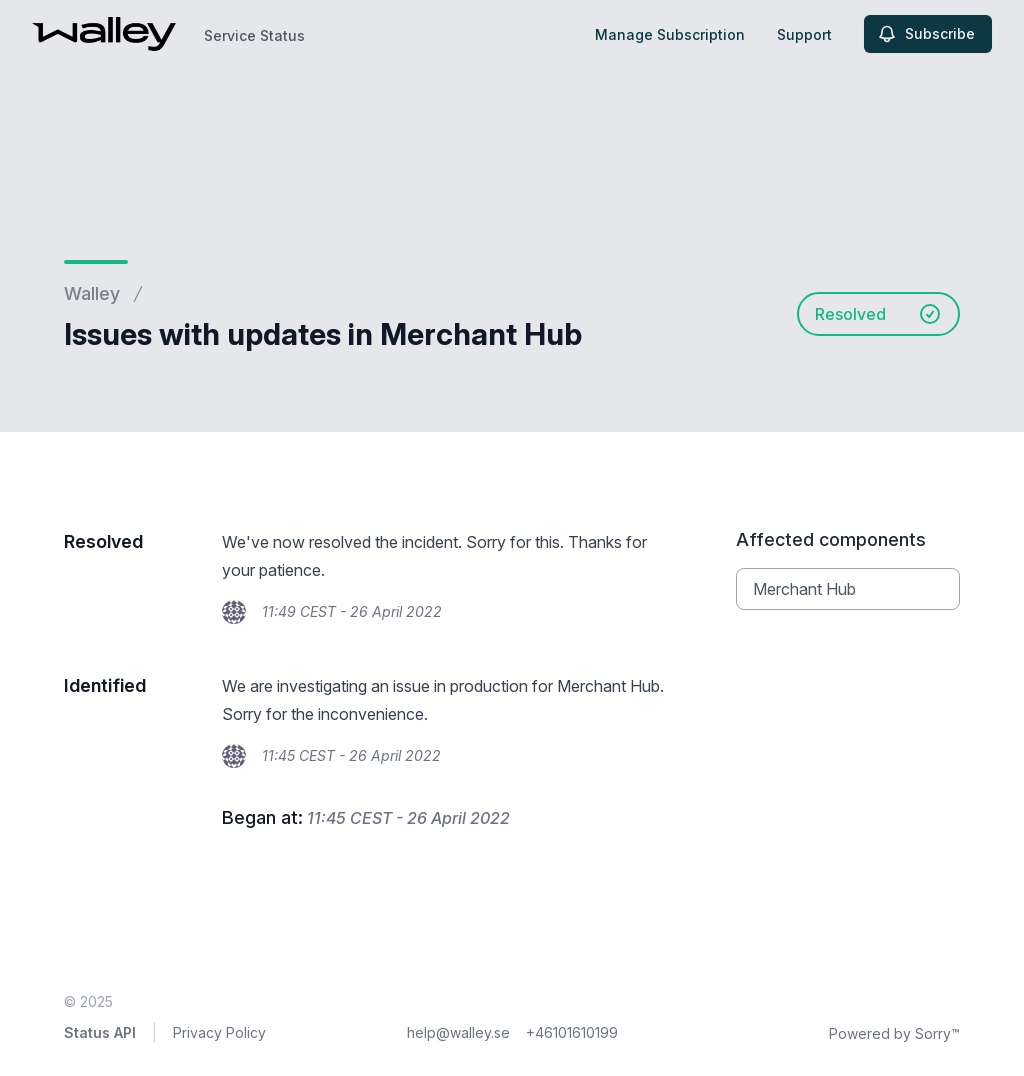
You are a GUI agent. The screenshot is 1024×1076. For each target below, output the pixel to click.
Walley (92, 293)
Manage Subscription (670, 34)
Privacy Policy (219, 1032)
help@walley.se (458, 1032)
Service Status (254, 35)
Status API (100, 1032)
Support (804, 34)
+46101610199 (572, 1032)
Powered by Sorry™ (894, 1033)
